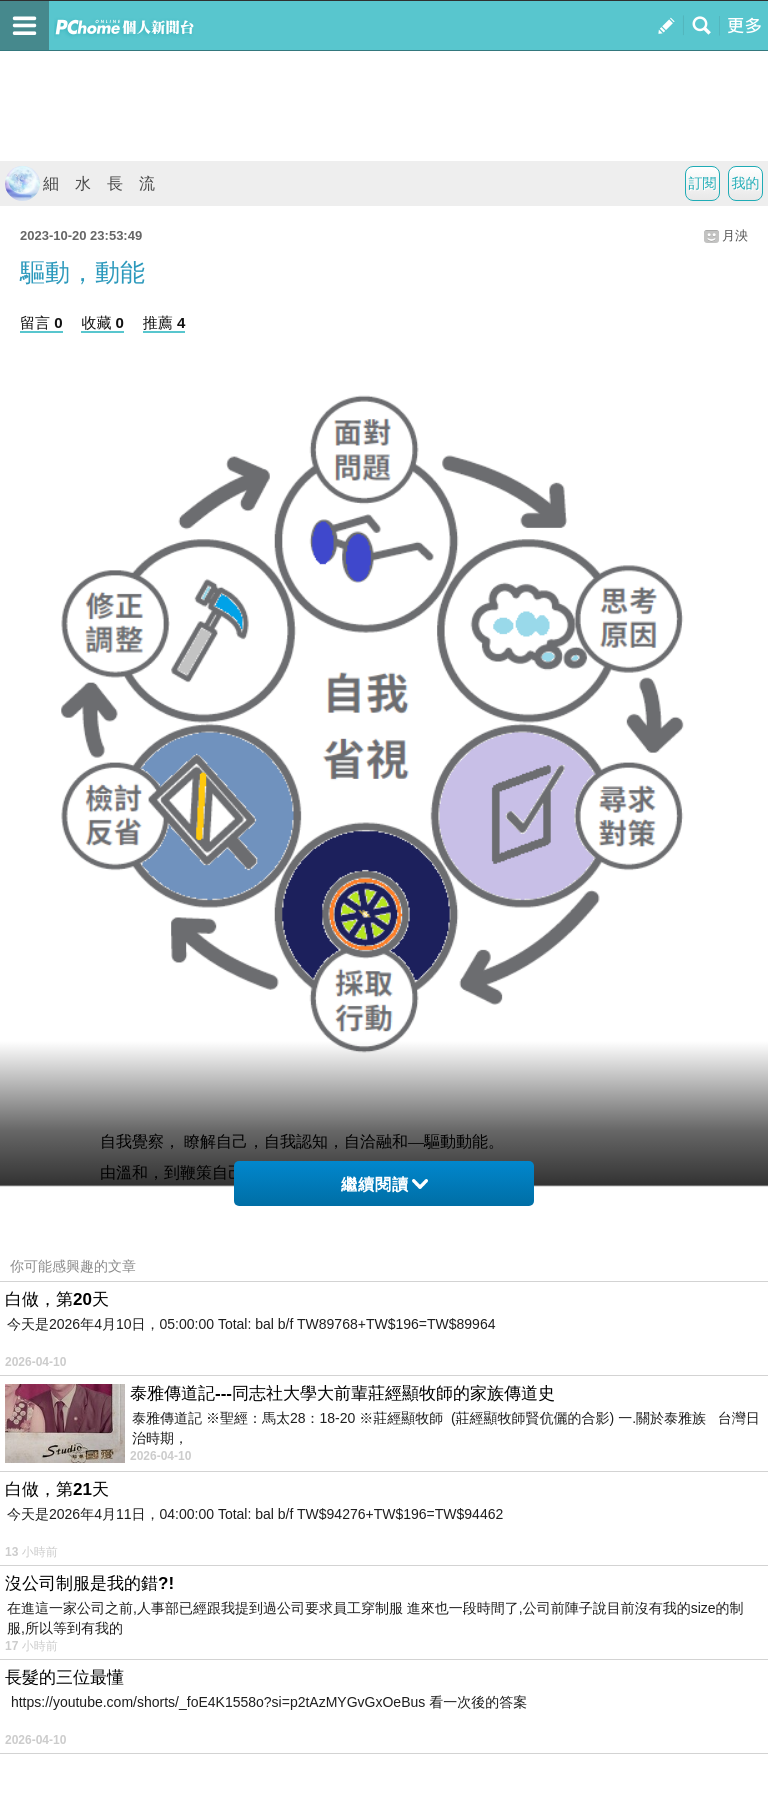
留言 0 (41, 322)
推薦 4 (164, 322)
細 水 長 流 (80, 183)
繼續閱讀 (384, 1184)
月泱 (735, 235)
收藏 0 (102, 322)
